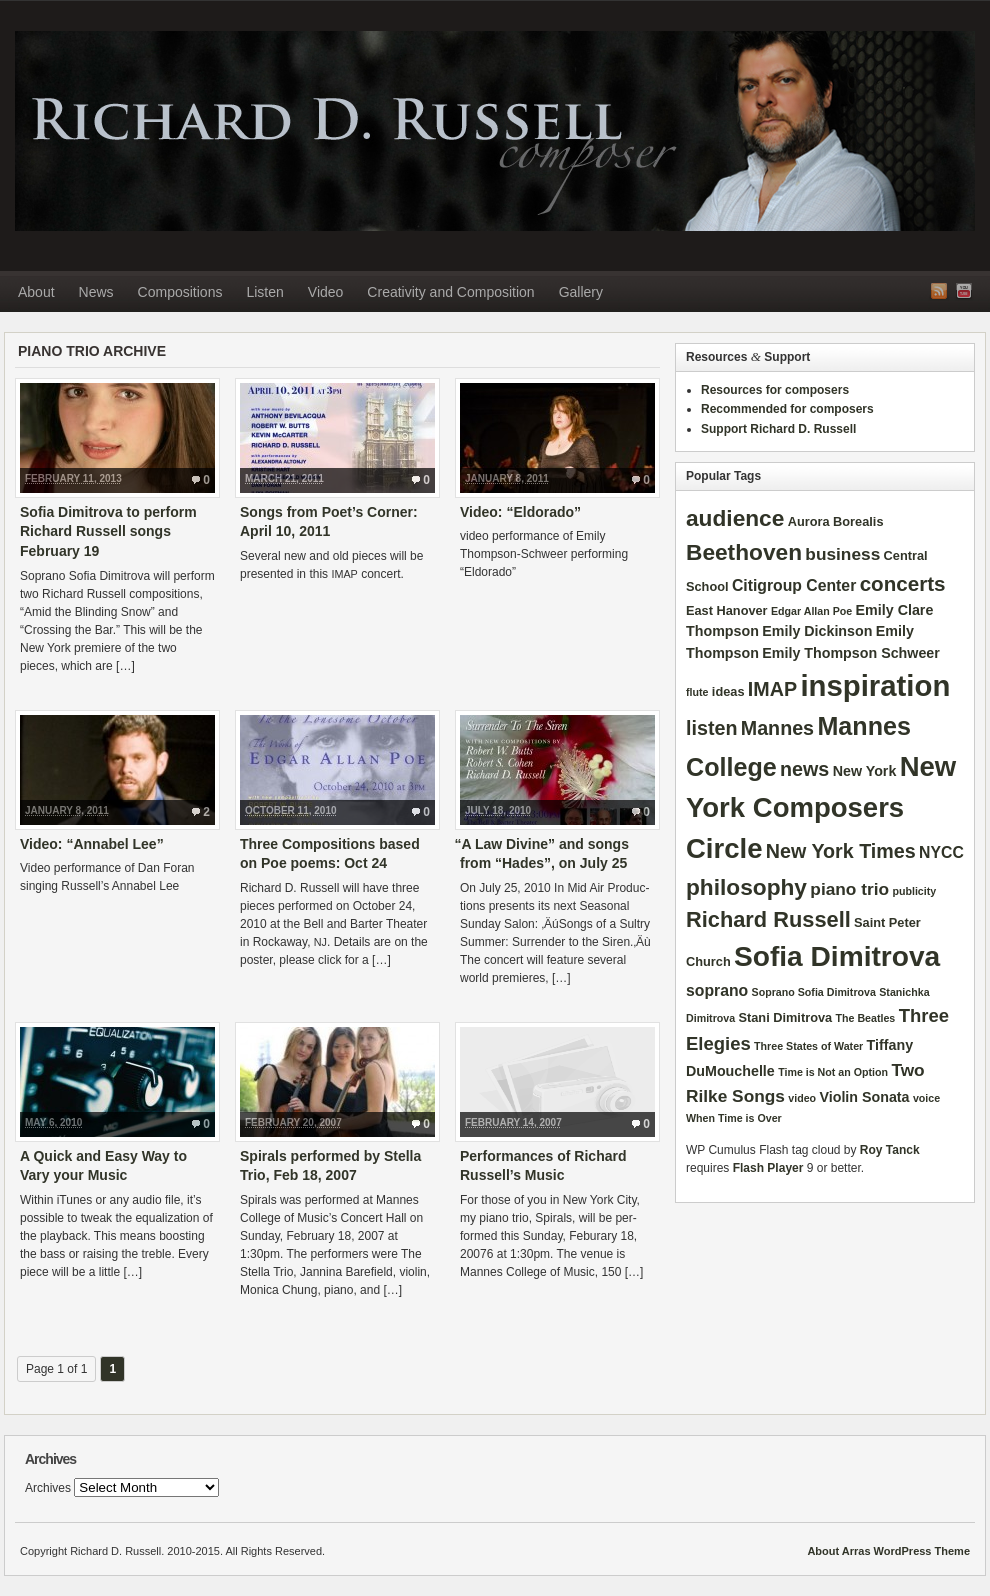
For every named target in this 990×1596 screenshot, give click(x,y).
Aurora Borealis (836, 521)
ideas (728, 691)
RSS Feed (939, 291)
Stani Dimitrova (786, 1017)
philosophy (746, 887)
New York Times (841, 851)
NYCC (941, 852)
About (36, 292)
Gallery (581, 292)
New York (865, 771)
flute (697, 692)
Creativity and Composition (450, 292)
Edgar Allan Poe (811, 611)
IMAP (772, 689)
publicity (914, 891)
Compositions (180, 292)
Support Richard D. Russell (778, 429)
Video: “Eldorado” (520, 512)
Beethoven (744, 552)
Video (326, 292)
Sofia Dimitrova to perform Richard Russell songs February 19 (108, 531)
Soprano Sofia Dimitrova (814, 992)
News (96, 292)
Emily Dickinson (817, 631)
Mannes (777, 728)
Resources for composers (775, 390)
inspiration (875, 685)
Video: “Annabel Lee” (92, 844)
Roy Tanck (890, 1150)
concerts (903, 583)
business (842, 554)
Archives (48, 1488)
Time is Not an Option (833, 1072)
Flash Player (768, 1168)
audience (735, 518)
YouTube (964, 291)
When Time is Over (734, 1118)
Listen (264, 292)
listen (711, 728)
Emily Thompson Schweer (851, 653)
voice (926, 1098)
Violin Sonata (864, 1097)
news (804, 769)
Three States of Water (808, 1046)
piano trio (849, 889)
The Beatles (865, 1018)
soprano (717, 990)
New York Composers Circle (821, 808)
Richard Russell (768, 919)
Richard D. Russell (495, 131)
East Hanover (727, 610)
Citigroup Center (794, 585)
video (802, 1098)
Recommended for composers (787, 409)
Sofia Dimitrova (837, 956)
